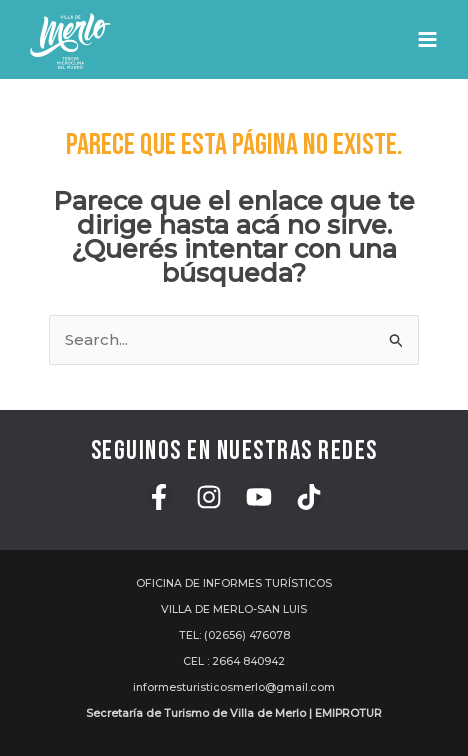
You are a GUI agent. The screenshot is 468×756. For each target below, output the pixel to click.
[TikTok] (309, 497)
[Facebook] (159, 497)
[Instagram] (209, 497)
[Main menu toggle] (427, 40)
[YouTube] (259, 497)
